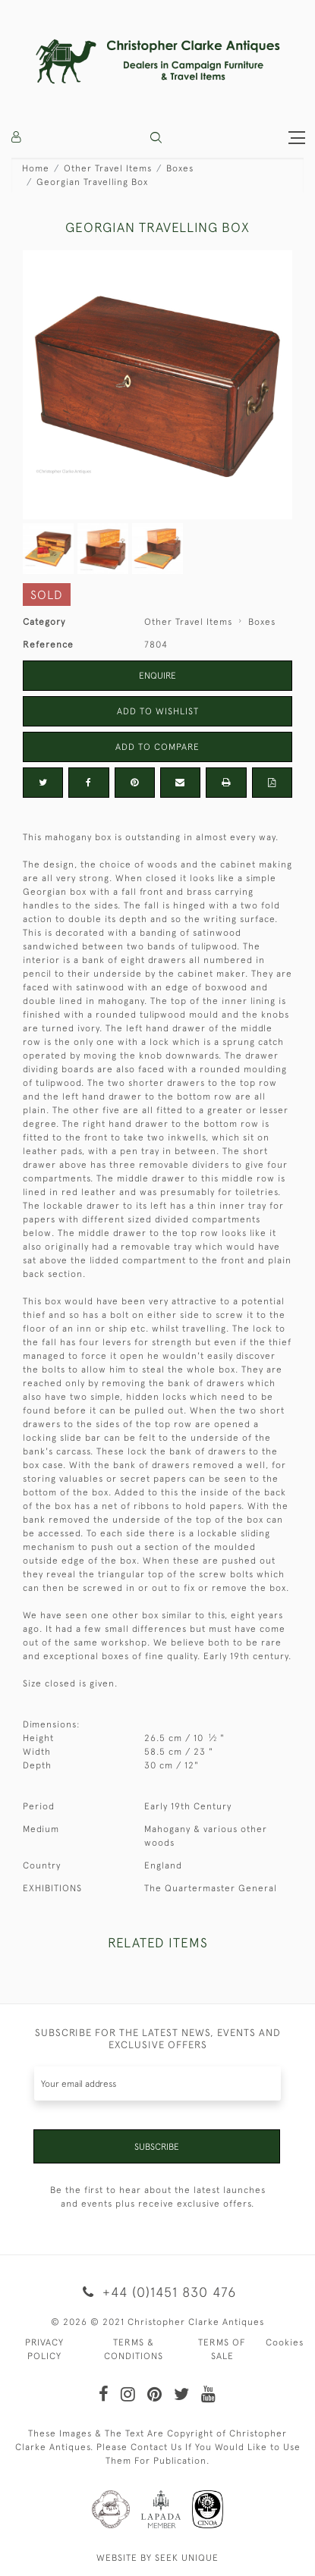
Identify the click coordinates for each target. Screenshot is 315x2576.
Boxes (180, 168)
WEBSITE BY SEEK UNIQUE (157, 2557)
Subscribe (156, 2146)
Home (35, 168)
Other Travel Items (108, 168)
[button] (156, 137)
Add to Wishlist (158, 711)
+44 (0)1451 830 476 (157, 2292)
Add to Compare (157, 747)
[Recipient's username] (157, 2083)
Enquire (157, 675)
